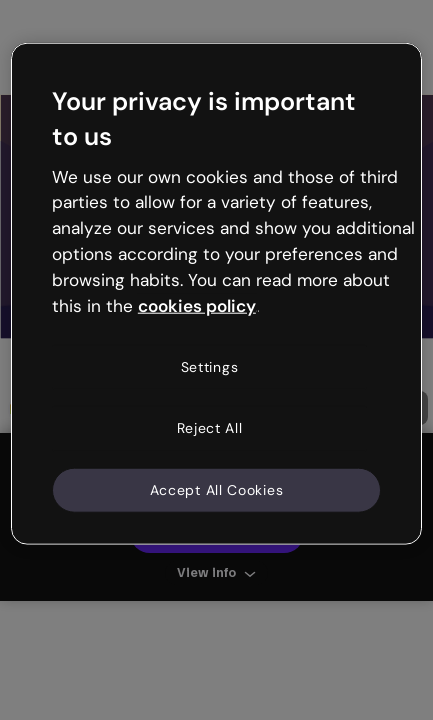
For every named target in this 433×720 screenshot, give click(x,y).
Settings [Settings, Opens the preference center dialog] (210, 366)
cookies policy (197, 305)
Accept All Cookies (217, 489)
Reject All (210, 428)
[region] (216, 294)
